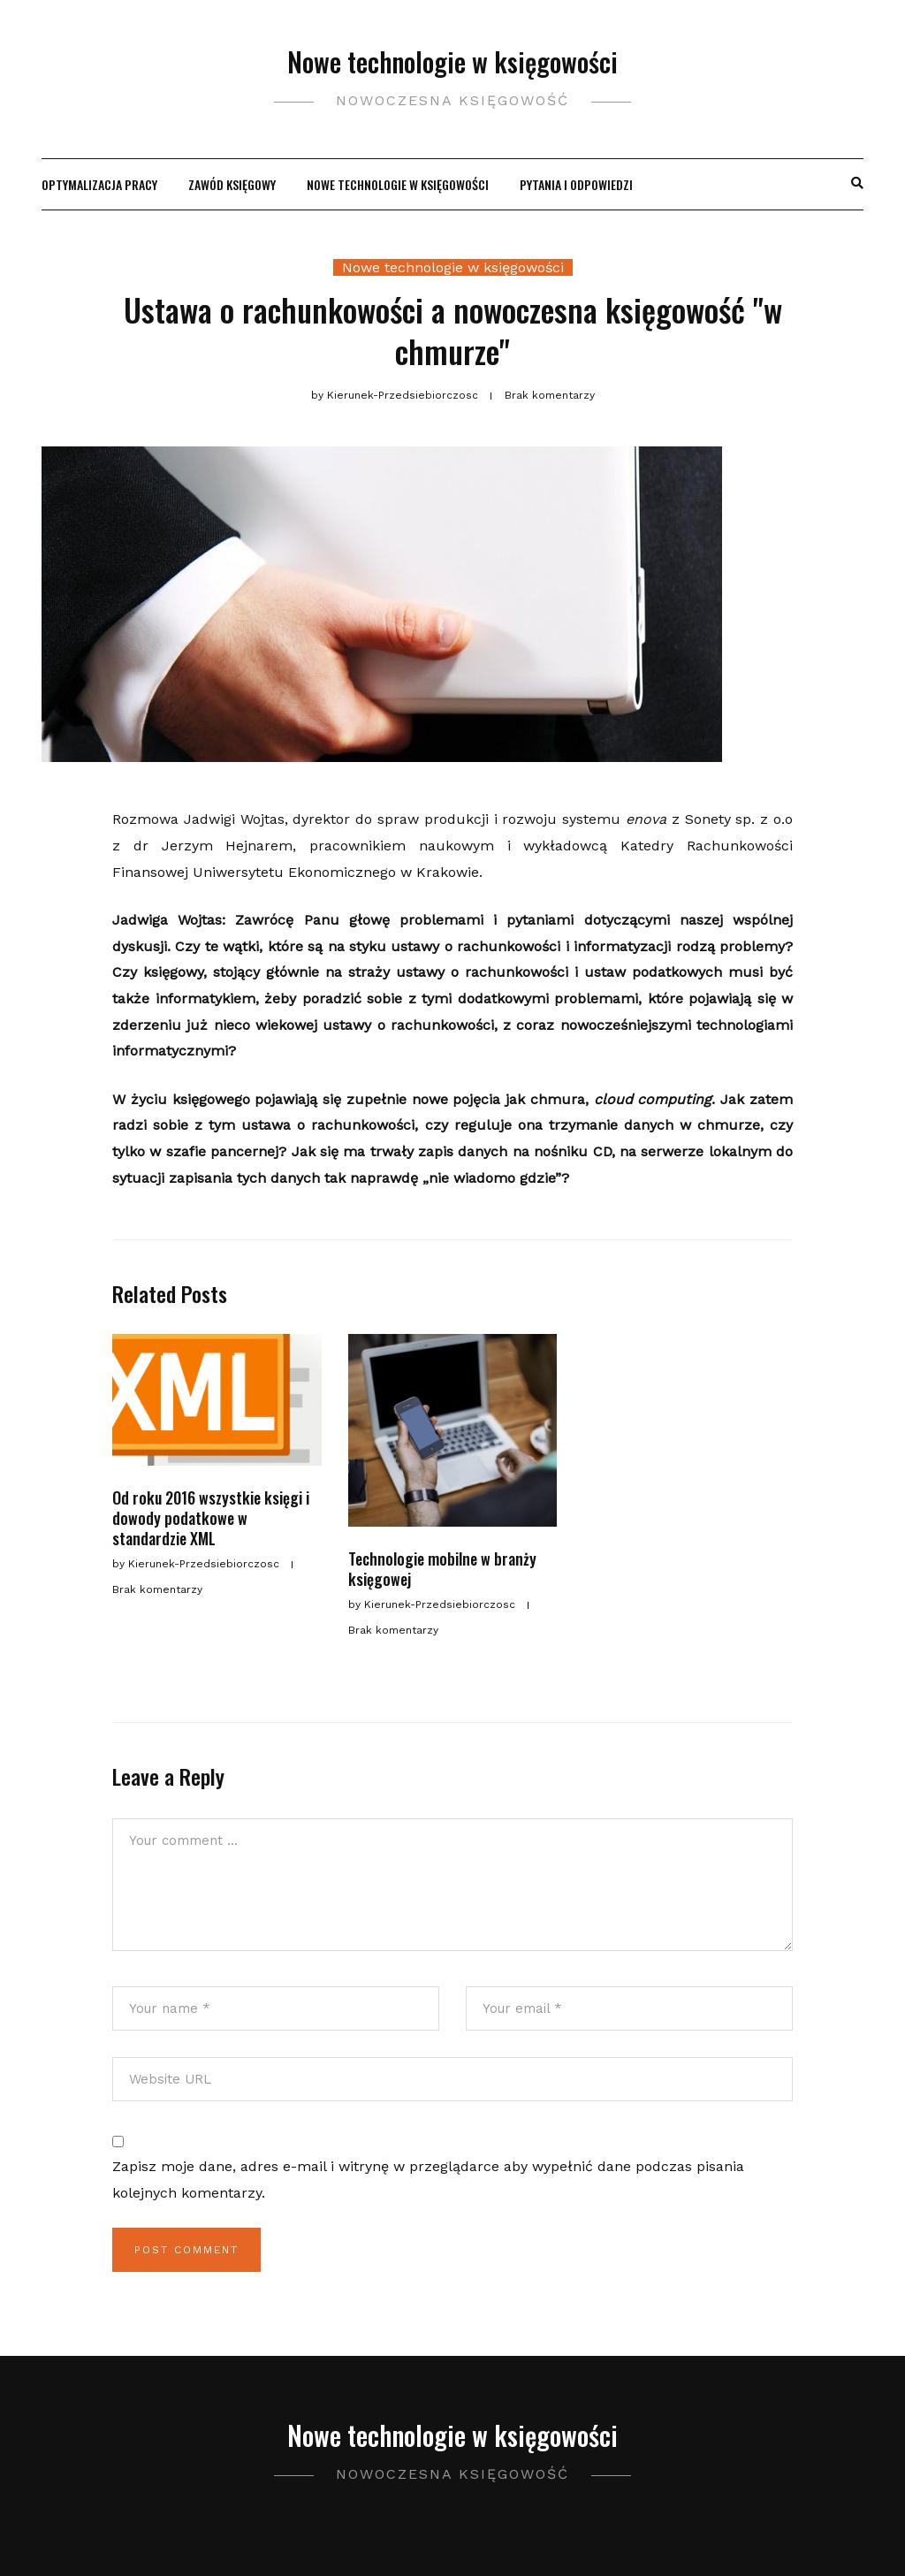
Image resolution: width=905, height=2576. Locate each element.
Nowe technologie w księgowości (452, 61)
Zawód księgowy (232, 184)
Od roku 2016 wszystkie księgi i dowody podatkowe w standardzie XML (210, 1518)
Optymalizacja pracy (99, 184)
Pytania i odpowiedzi (576, 184)
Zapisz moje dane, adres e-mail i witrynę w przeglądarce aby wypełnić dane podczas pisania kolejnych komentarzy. (428, 2179)
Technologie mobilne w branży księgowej (442, 1568)
